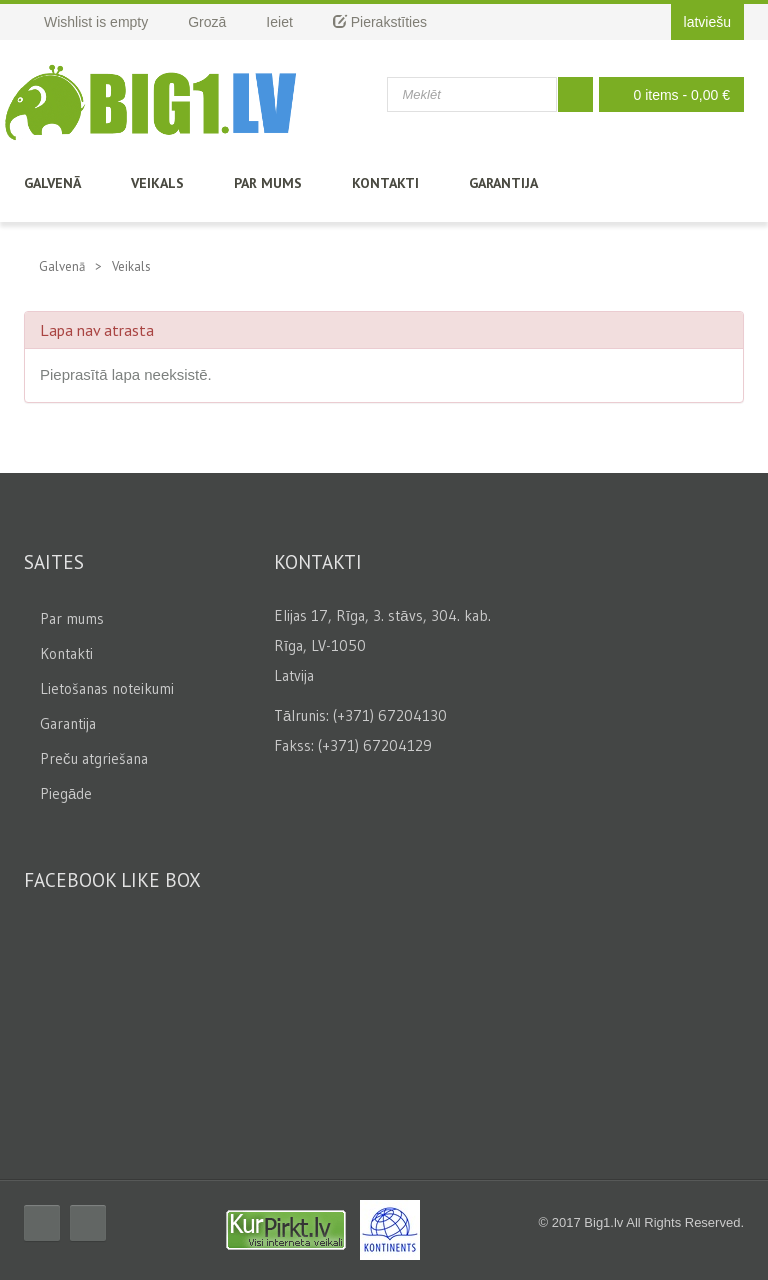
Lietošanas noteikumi (107, 688)
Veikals (157, 183)
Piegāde (66, 793)
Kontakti (385, 183)
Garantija (503, 183)
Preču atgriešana (94, 758)
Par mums (268, 183)
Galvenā (52, 183)
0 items (666, 94)
